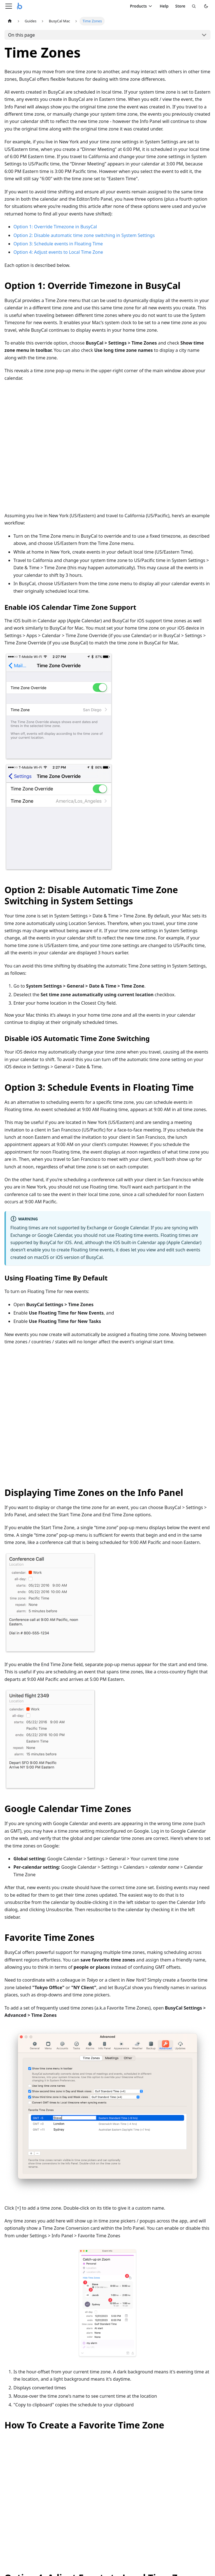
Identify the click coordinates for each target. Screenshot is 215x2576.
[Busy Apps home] (19, 6)
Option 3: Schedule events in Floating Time (58, 244)
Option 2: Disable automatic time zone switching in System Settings (84, 235)
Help (164, 6)
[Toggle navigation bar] (8, 6)
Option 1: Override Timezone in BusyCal (55, 227)
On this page (21, 35)
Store (180, 6)
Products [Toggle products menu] (141, 6)
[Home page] (9, 21)
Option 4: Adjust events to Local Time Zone (58, 252)
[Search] (193, 6)
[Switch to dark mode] (206, 6)
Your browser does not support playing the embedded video (107, 449)
